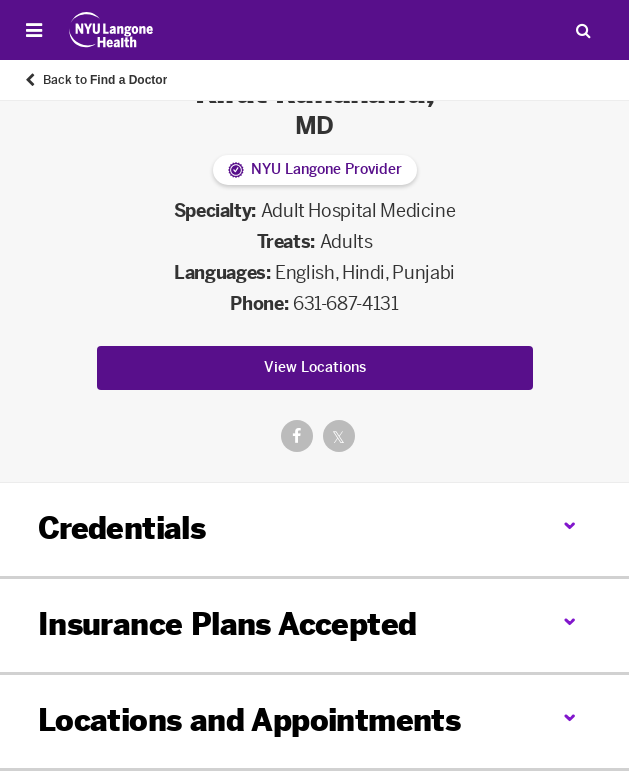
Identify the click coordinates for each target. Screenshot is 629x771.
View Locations (315, 367)
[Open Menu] (34, 30)
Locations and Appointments (249, 721)
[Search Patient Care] (583, 30)
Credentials (121, 529)
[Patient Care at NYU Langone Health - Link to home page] (111, 30)
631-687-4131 (346, 304)
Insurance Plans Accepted (227, 625)
